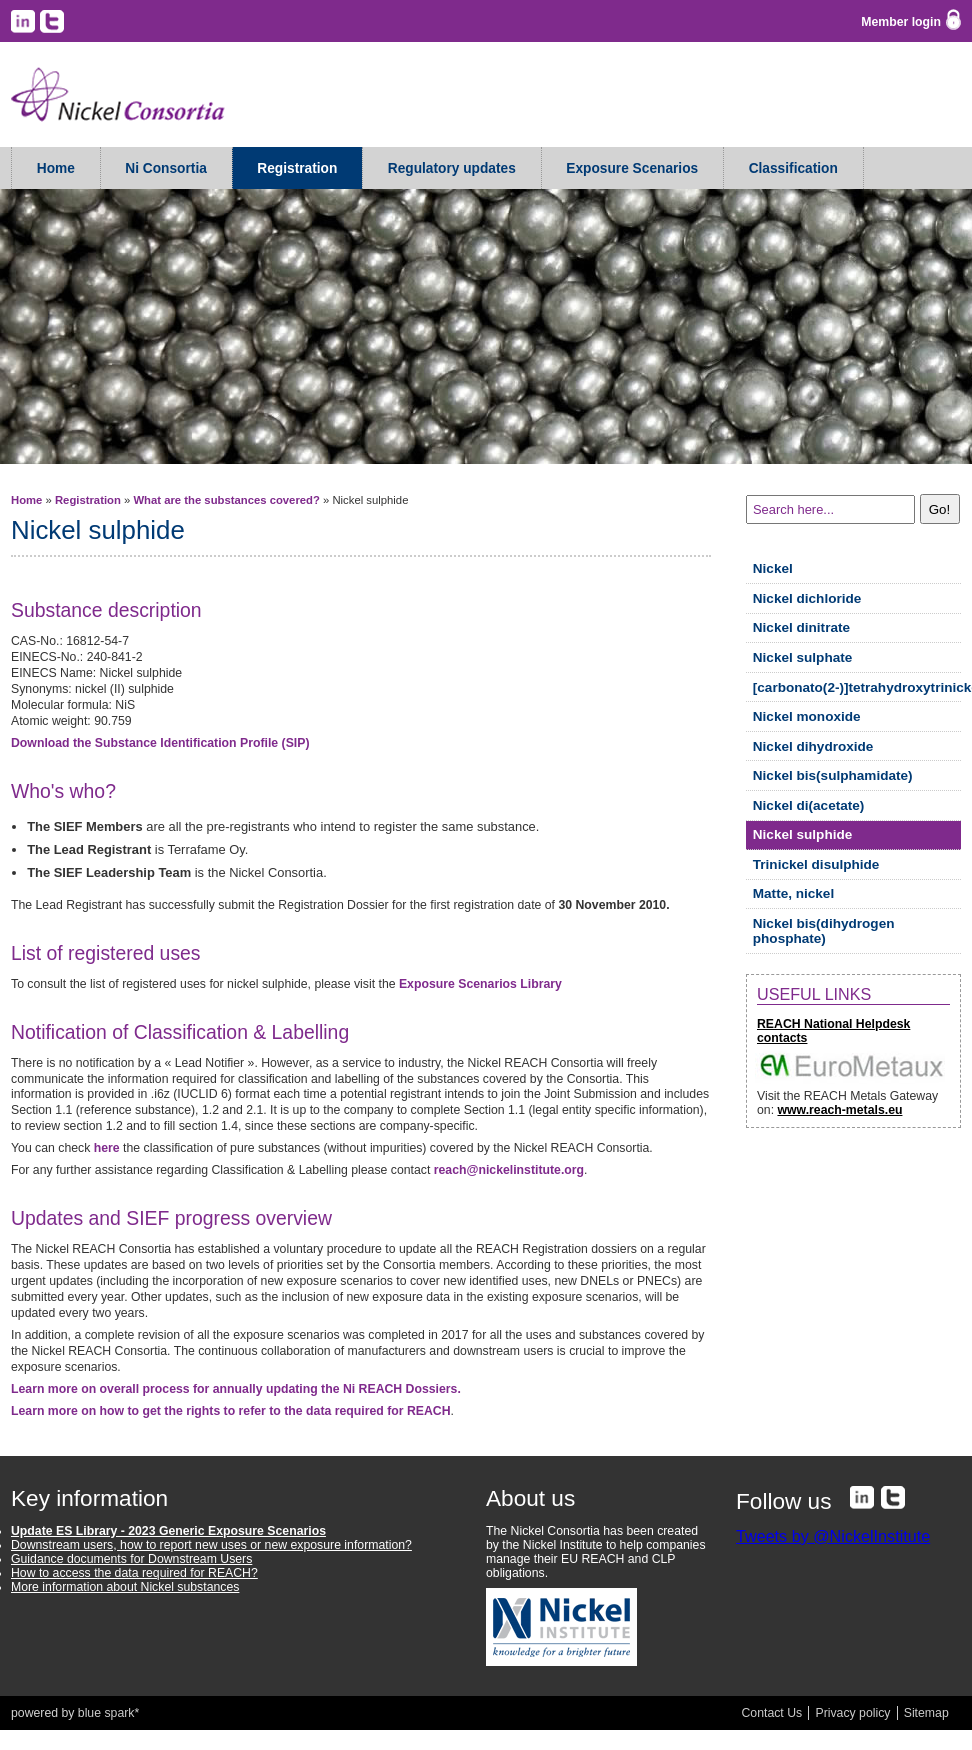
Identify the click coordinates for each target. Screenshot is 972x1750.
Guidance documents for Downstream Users (131, 1559)
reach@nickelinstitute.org (509, 1170)
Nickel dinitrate (801, 627)
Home (56, 168)
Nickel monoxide (807, 716)
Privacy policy (852, 1713)
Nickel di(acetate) (809, 805)
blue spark (106, 1713)
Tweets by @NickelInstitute (833, 1536)
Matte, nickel (793, 893)
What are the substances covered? (226, 500)
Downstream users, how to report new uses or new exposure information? (211, 1545)
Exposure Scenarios (632, 168)
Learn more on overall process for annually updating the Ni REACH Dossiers (236, 1389)
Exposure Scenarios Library (480, 984)
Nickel (773, 568)
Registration (297, 168)
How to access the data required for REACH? (134, 1573)
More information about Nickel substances (125, 1587)
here (107, 1148)
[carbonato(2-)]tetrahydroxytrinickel (857, 687)
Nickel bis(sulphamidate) (833, 775)
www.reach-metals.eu (839, 1110)
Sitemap (926, 1713)
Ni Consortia (166, 168)
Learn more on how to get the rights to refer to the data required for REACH (231, 1411)
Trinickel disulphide (816, 864)
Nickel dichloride (807, 598)
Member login (901, 22)
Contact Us (772, 1713)
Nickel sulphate (803, 657)
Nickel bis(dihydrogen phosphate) (824, 931)
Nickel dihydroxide (813, 746)
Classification (793, 168)
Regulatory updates (452, 168)
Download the (160, 743)
